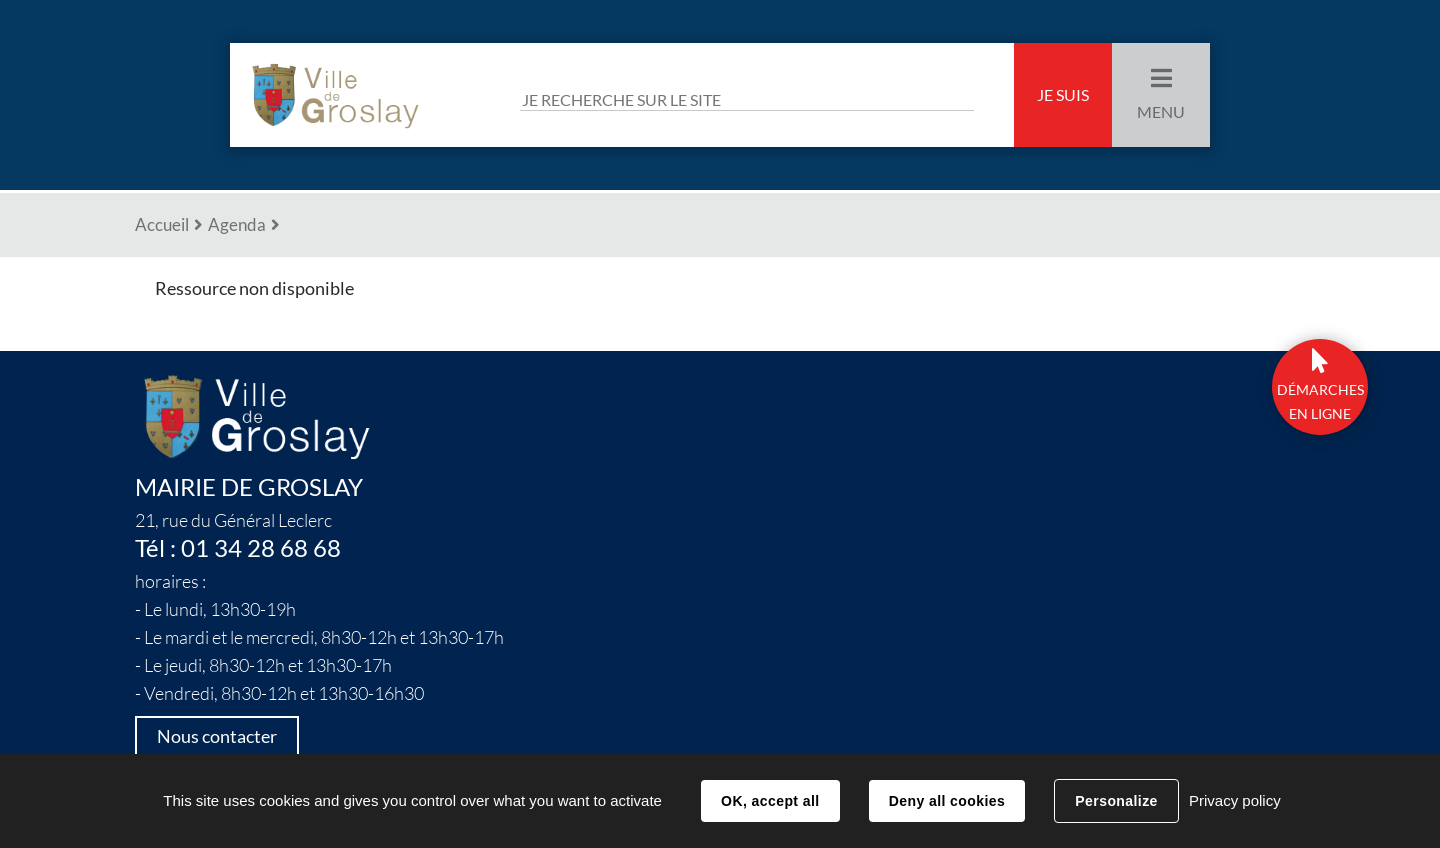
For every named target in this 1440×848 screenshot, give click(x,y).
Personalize (1116, 801)
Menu (1161, 112)
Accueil (162, 224)
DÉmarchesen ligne (1320, 402)
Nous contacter (217, 736)
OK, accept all (770, 801)
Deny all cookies (947, 801)
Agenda (237, 224)
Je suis (1063, 95)
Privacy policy (1235, 800)
